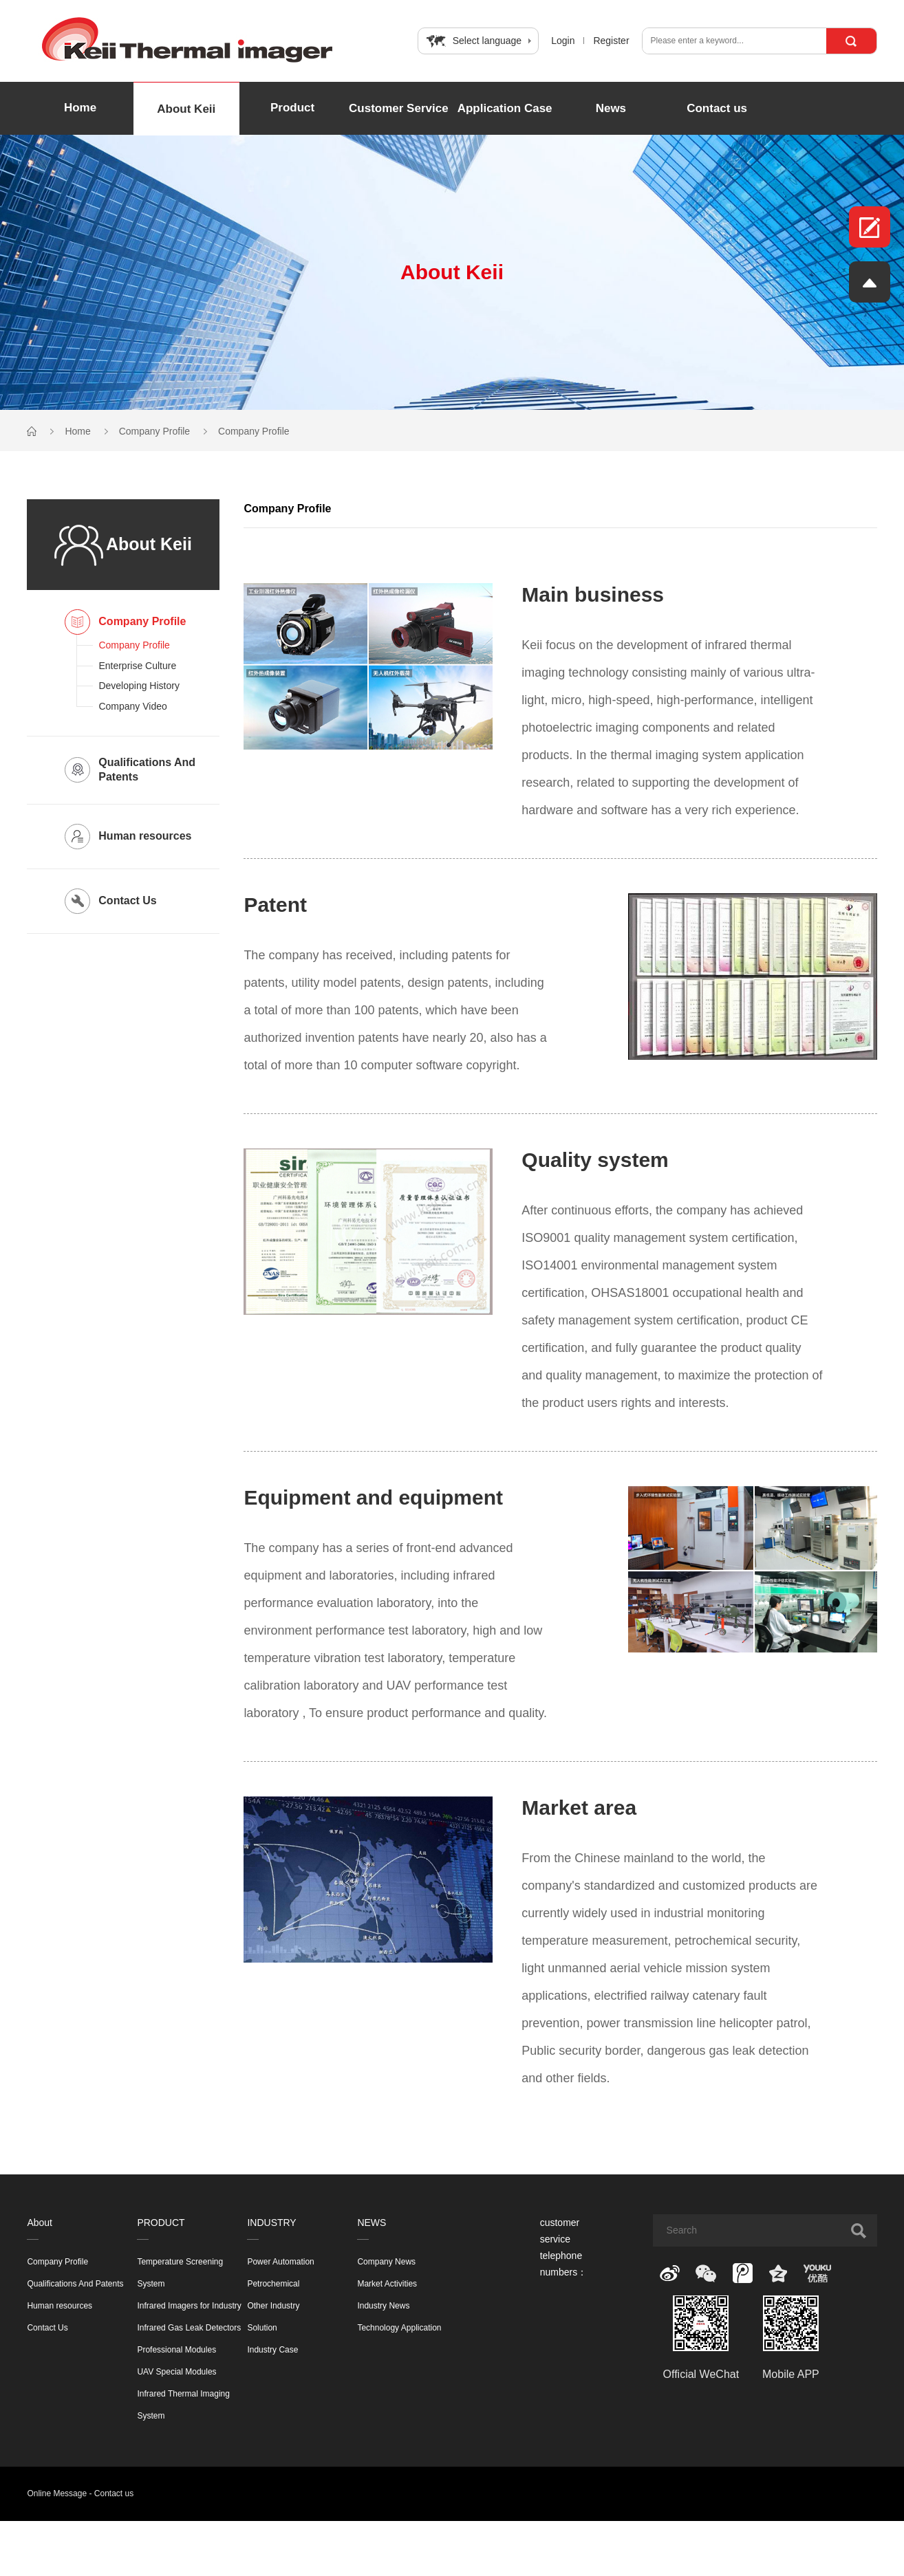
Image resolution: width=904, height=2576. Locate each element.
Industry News (383, 2306)
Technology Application (399, 2328)
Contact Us (47, 2328)
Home (80, 107)
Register (611, 40)
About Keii (186, 109)
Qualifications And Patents (75, 2284)
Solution (262, 2328)
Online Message (57, 2493)
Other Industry (273, 2306)
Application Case (505, 108)
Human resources (59, 2306)
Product (292, 107)
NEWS (371, 2222)
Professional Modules (176, 2350)
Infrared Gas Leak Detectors (189, 2328)
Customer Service (399, 108)
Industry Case (272, 2350)
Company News (386, 2262)
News (611, 108)
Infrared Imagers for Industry (189, 2306)
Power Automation (280, 2262)
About (39, 2222)
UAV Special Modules (176, 2372)
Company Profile (155, 431)
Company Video (132, 706)
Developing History (139, 685)
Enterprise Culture (137, 665)
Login (562, 40)
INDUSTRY (271, 2222)
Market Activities (387, 2284)
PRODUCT (160, 2222)
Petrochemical (273, 2284)
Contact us (717, 108)
